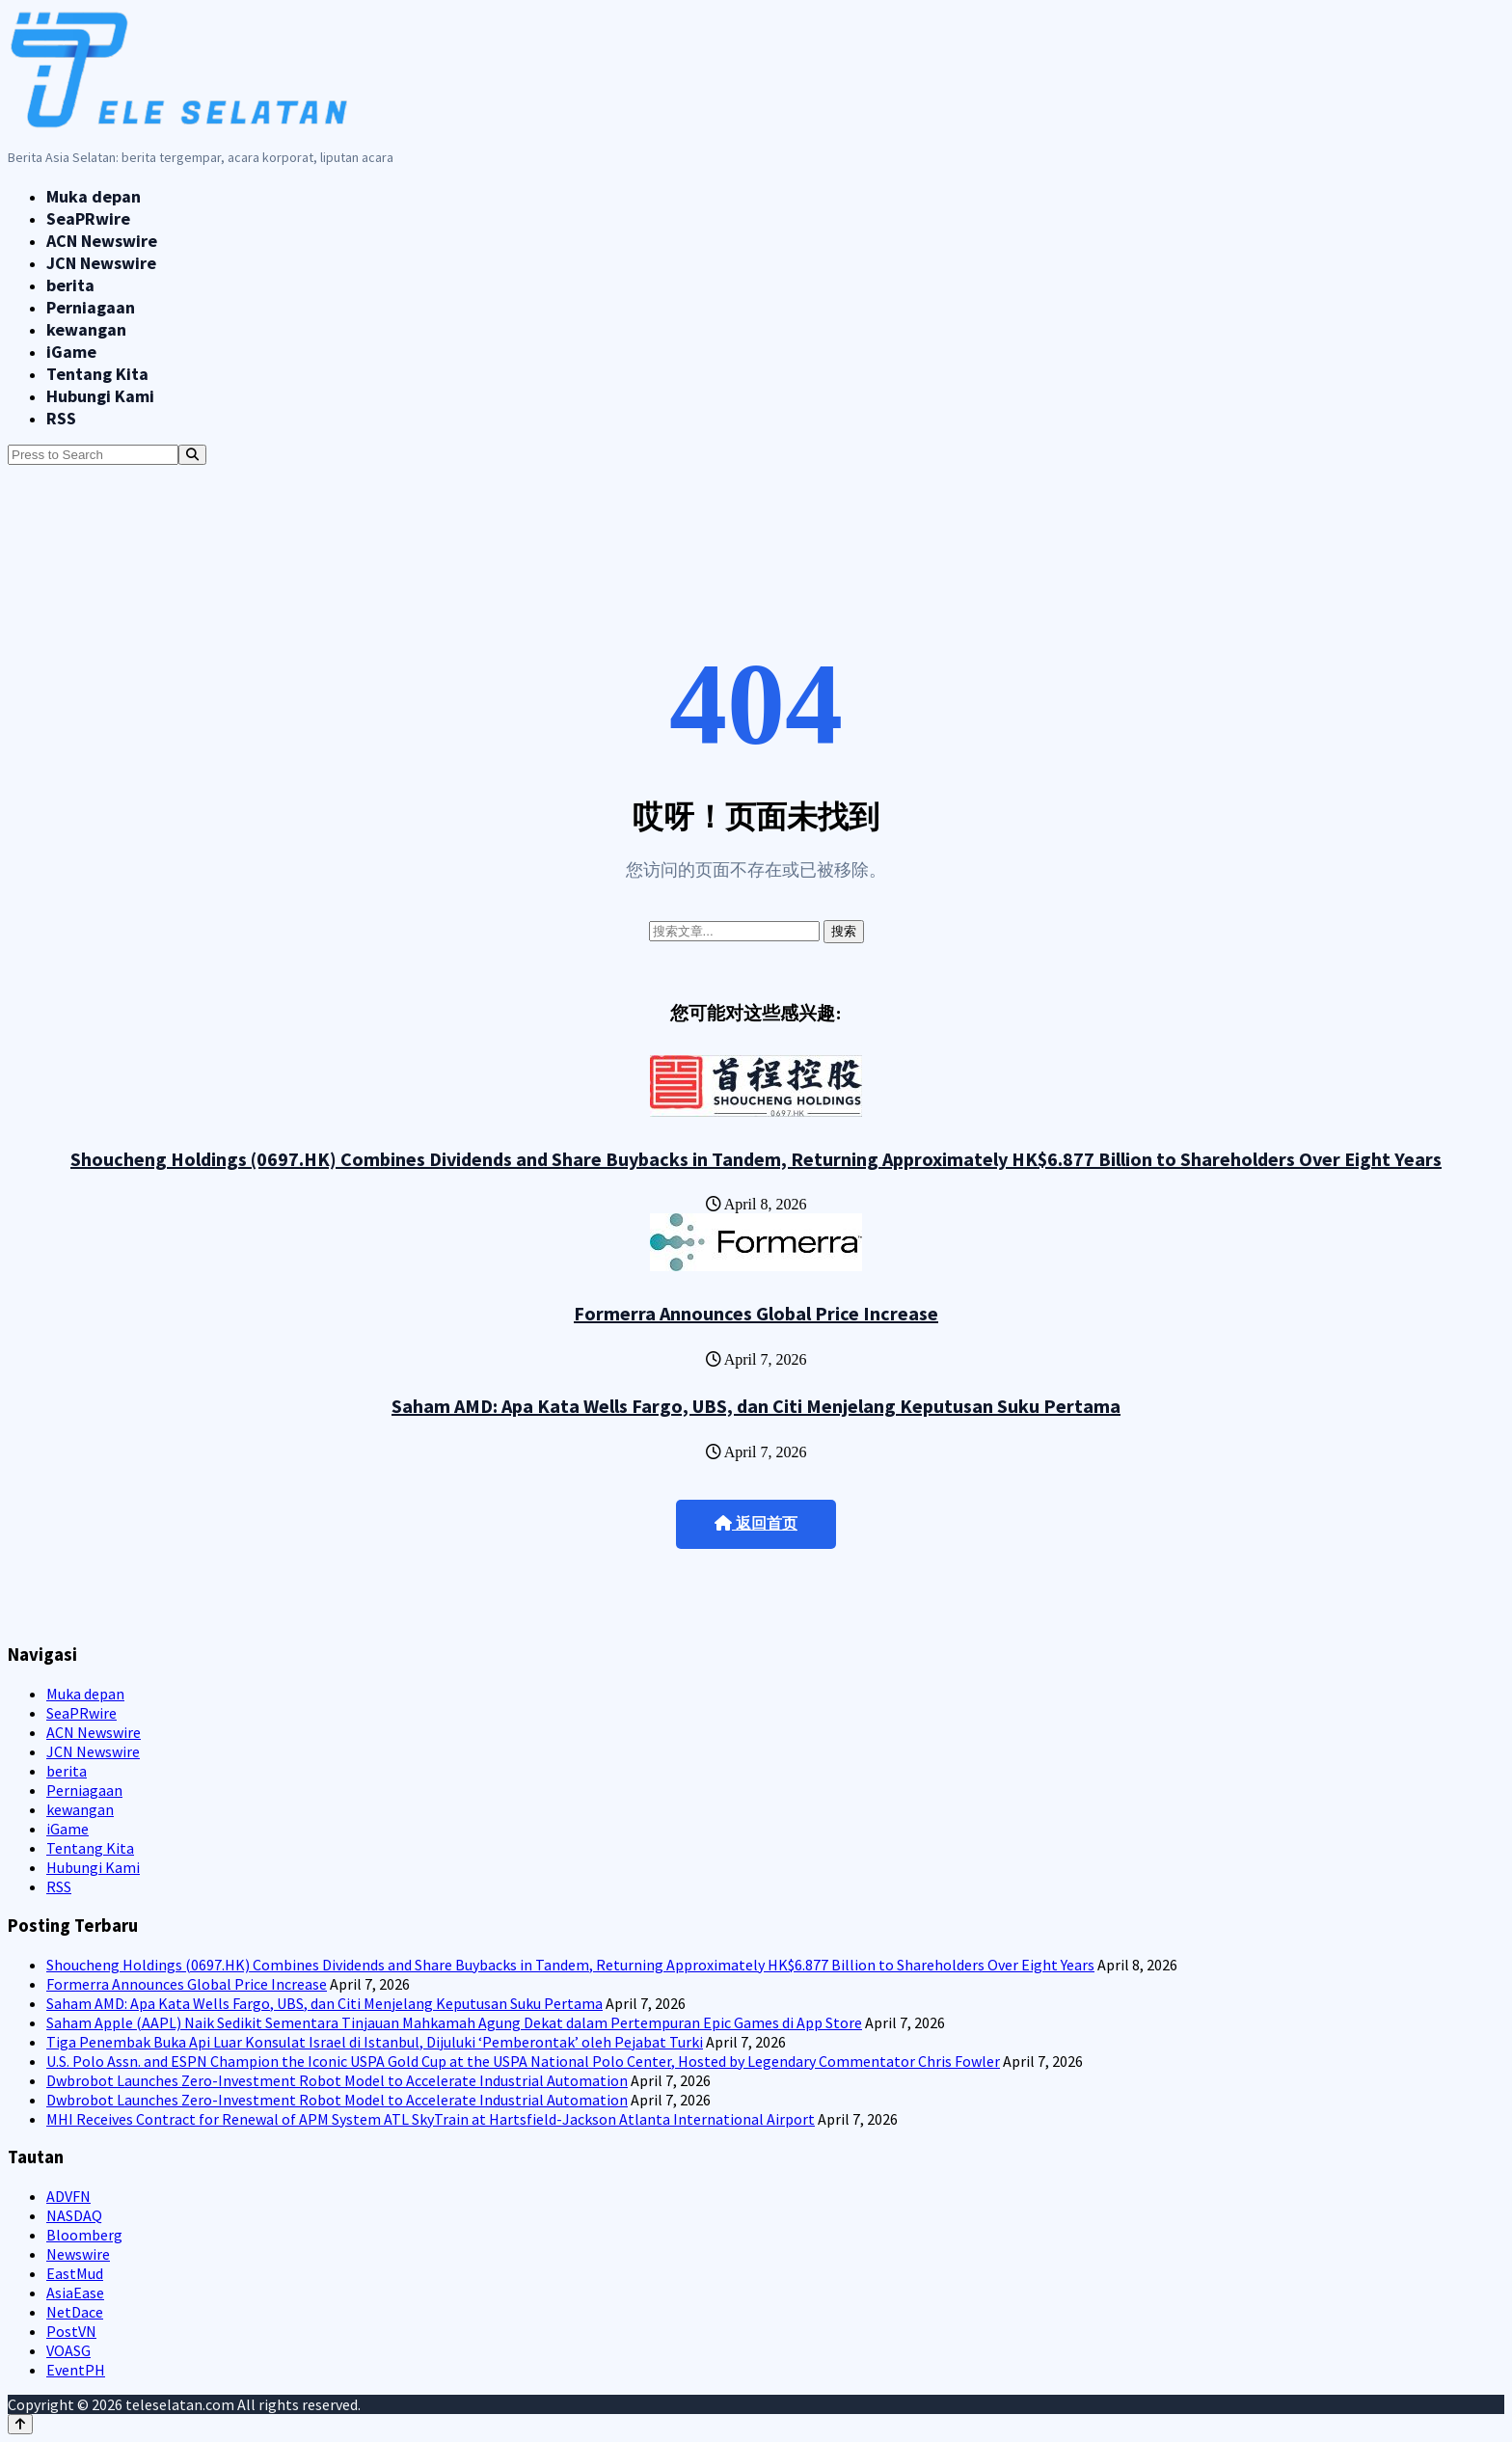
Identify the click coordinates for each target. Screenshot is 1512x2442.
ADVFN (68, 2196)
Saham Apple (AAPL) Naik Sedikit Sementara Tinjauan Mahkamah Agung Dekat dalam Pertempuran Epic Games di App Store (454, 2022)
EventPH (75, 2369)
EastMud (74, 2273)
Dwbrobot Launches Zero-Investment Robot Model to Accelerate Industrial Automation (337, 2080)
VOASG (68, 2350)
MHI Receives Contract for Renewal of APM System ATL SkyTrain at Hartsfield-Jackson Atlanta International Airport (430, 2119)
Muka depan (93, 196)
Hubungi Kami (100, 396)
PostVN (71, 2331)
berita (70, 285)
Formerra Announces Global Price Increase (756, 1313)
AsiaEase (75, 2292)
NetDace (74, 2311)
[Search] (192, 455)
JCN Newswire (101, 263)
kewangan (86, 329)
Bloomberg (84, 2234)
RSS (61, 418)
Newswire (78, 2254)
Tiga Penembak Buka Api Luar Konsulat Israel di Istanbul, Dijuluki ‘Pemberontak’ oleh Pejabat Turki (374, 2041)
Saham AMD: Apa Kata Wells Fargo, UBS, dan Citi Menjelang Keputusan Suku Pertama (756, 1406)
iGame (71, 351)
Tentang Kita (97, 374)
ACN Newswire (101, 241)
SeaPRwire (88, 218)
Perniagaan (90, 307)
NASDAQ (74, 2215)
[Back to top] (20, 2424)
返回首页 (756, 1523)
